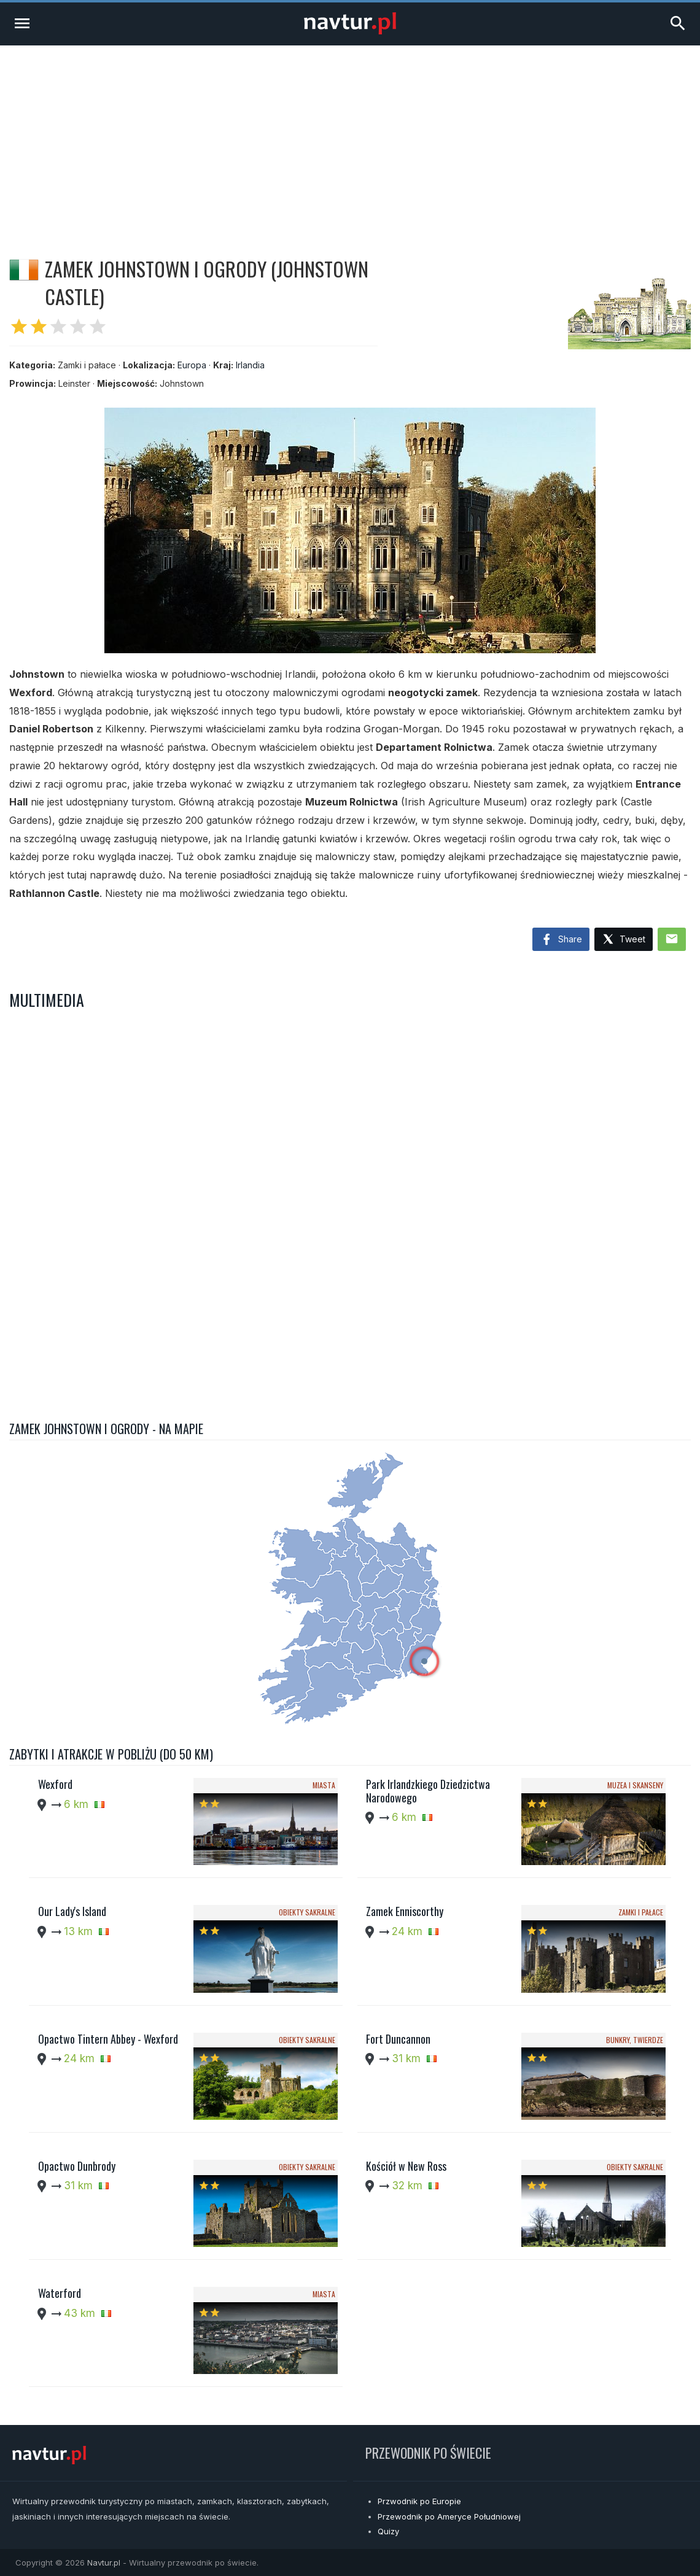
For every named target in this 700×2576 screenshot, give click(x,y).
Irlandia (250, 365)
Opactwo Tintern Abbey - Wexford (108, 2039)
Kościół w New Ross (406, 2166)
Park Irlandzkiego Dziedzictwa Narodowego (428, 1791)
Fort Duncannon (398, 2039)
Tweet (623, 939)
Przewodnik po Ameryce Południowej (449, 2516)
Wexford (55, 1784)
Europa (191, 365)
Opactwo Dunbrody (76, 2166)
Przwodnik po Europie (419, 2501)
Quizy (388, 2531)
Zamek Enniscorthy (404, 1911)
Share (561, 940)
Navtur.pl (103, 2562)
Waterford (59, 2293)
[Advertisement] (350, 137)
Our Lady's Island (72, 1911)
